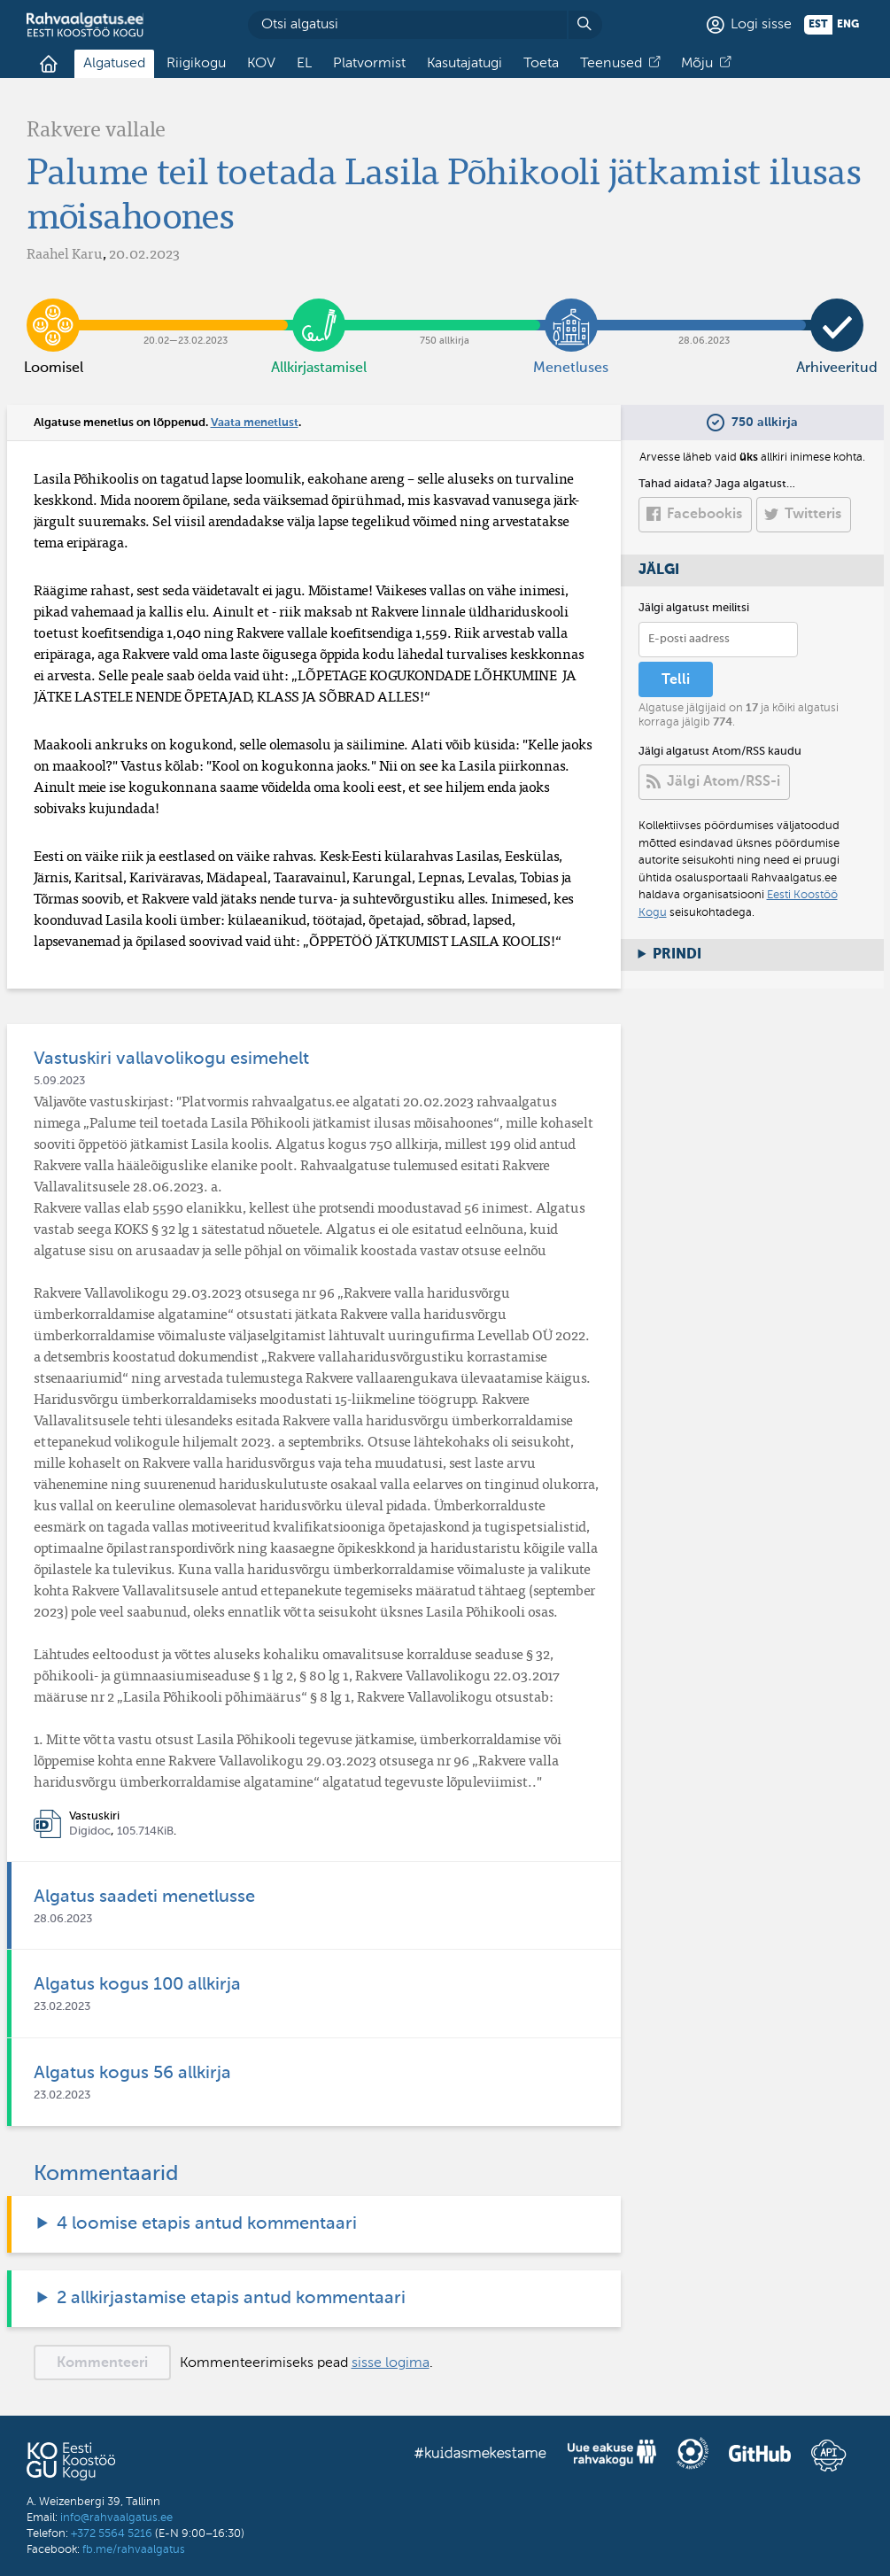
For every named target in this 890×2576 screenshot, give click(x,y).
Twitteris (813, 515)
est (818, 24)
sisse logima (391, 2363)
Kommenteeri (102, 2363)
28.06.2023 (704, 311)
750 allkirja (445, 311)
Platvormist (369, 64)
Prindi (677, 955)
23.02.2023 (62, 2007)
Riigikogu (196, 64)
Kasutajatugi (464, 64)
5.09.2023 (59, 1081)
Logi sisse (761, 25)
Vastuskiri (94, 1816)
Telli (676, 680)
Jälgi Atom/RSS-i (723, 782)
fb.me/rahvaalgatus (133, 2550)
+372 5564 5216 (111, 2534)
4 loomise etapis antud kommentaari (207, 2224)
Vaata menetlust (254, 423)
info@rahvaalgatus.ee (116, 2518)
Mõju (697, 64)
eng (848, 24)
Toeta (541, 64)
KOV (261, 64)
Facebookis (704, 515)
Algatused (114, 64)
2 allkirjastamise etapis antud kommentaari (231, 2299)
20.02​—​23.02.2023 (186, 311)
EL (304, 64)
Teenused (611, 64)
